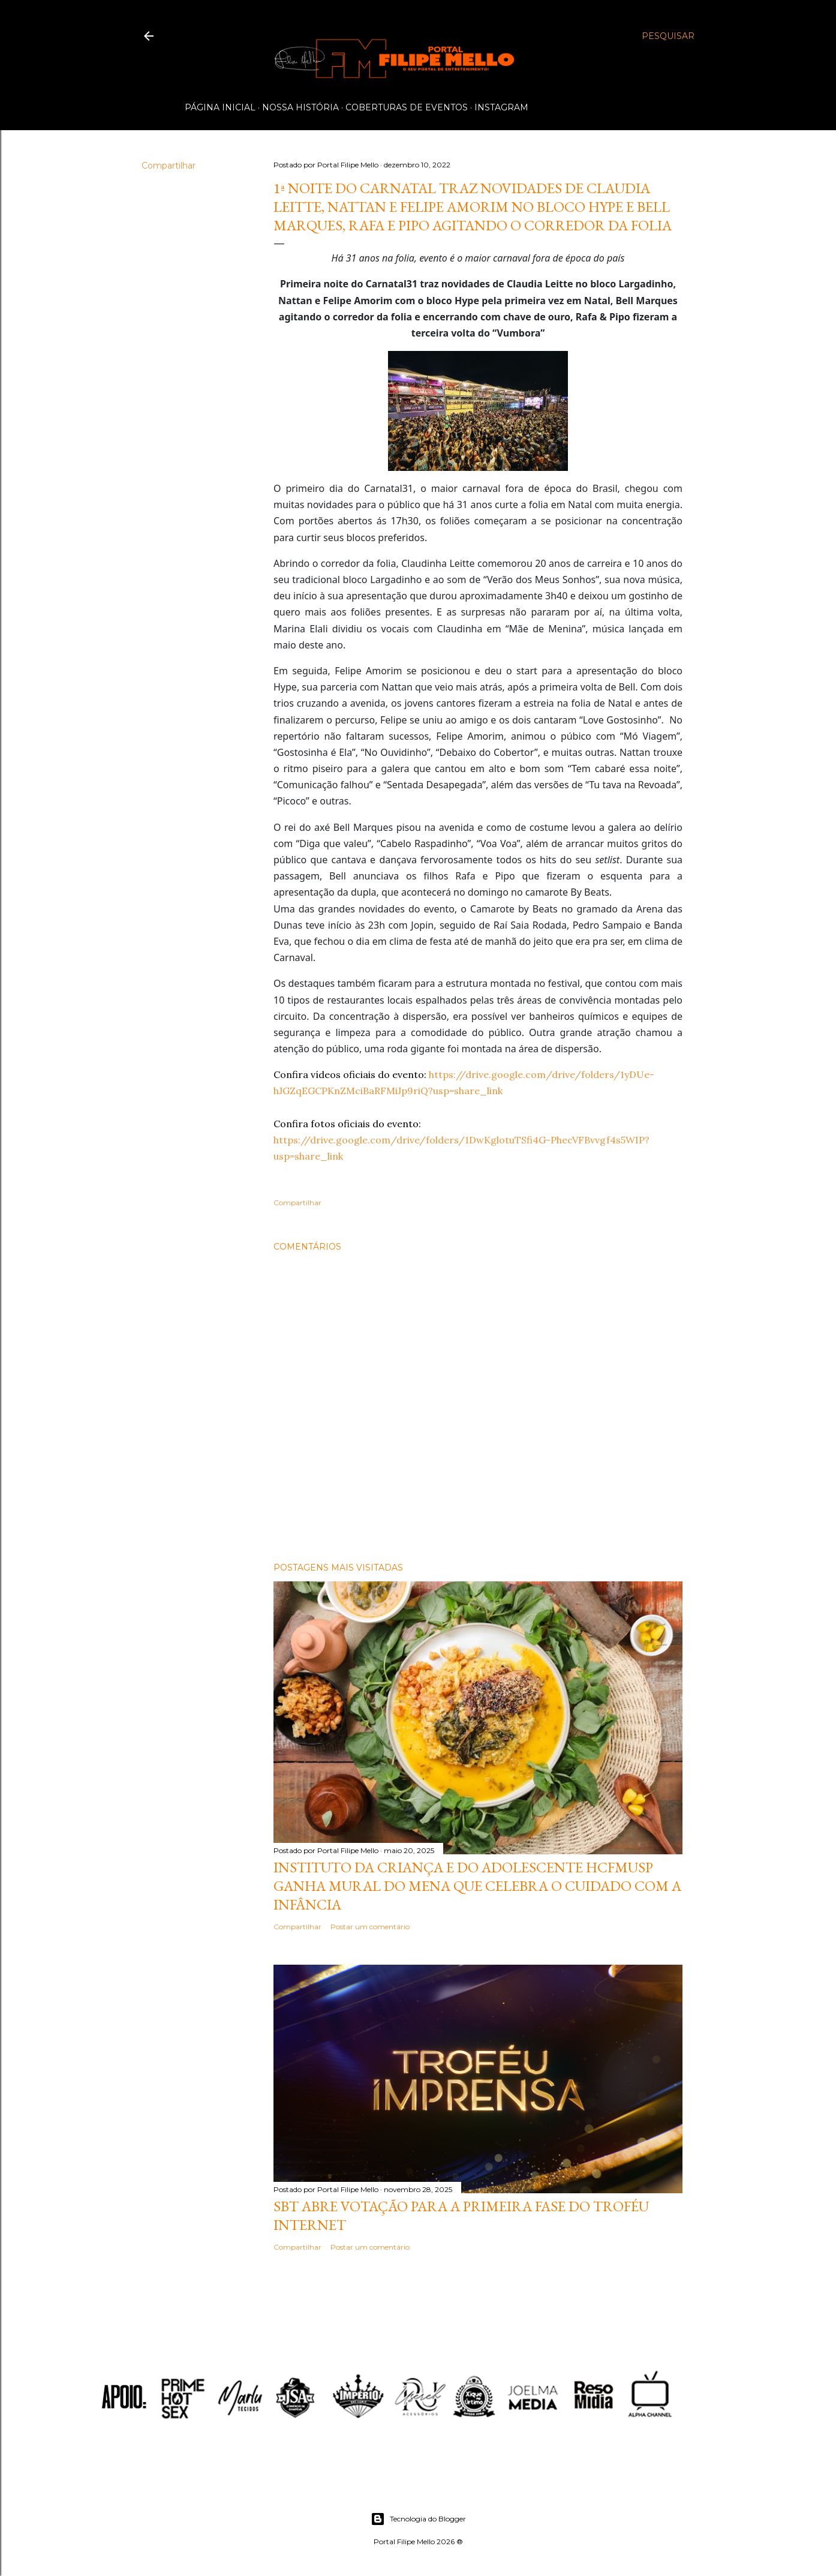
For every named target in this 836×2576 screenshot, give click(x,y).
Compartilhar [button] (169, 165)
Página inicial (220, 107)
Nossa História (300, 107)
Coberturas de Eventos (406, 107)
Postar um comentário (370, 1926)
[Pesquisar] (668, 36)
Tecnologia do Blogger (418, 2519)
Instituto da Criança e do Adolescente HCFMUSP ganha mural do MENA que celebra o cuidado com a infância (477, 1886)
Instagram (501, 107)
